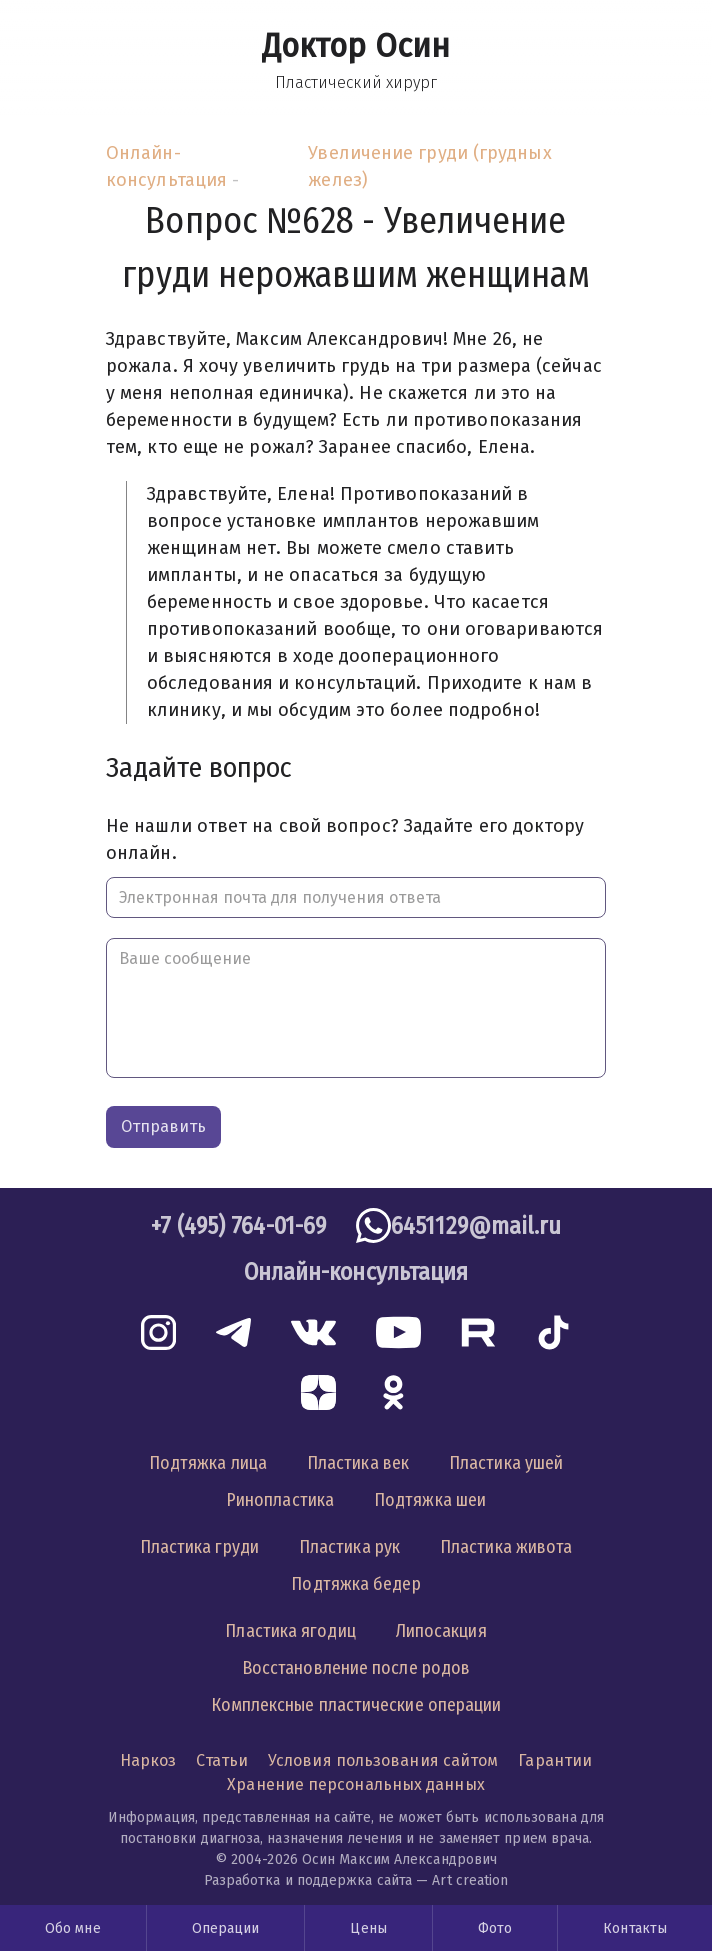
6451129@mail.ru (476, 1226)
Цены (368, 1928)
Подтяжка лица (208, 1463)
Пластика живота (506, 1547)
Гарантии (555, 1760)
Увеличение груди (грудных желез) (429, 166)
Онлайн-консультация (166, 166)
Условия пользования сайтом (383, 1760)
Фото (495, 1928)
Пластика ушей (506, 1463)
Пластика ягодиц (290, 1631)
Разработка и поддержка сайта (308, 1880)
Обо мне (73, 1928)
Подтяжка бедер (355, 1584)
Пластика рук (349, 1547)
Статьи (222, 1760)
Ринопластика (280, 1500)
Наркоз (148, 1760)
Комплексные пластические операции (356, 1705)
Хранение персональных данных (356, 1784)
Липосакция (441, 1631)
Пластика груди (199, 1547)
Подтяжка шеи (430, 1500)
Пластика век (358, 1463)
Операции (226, 1928)
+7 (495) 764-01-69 (239, 1226)
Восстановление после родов (356, 1668)
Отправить (163, 1126)
